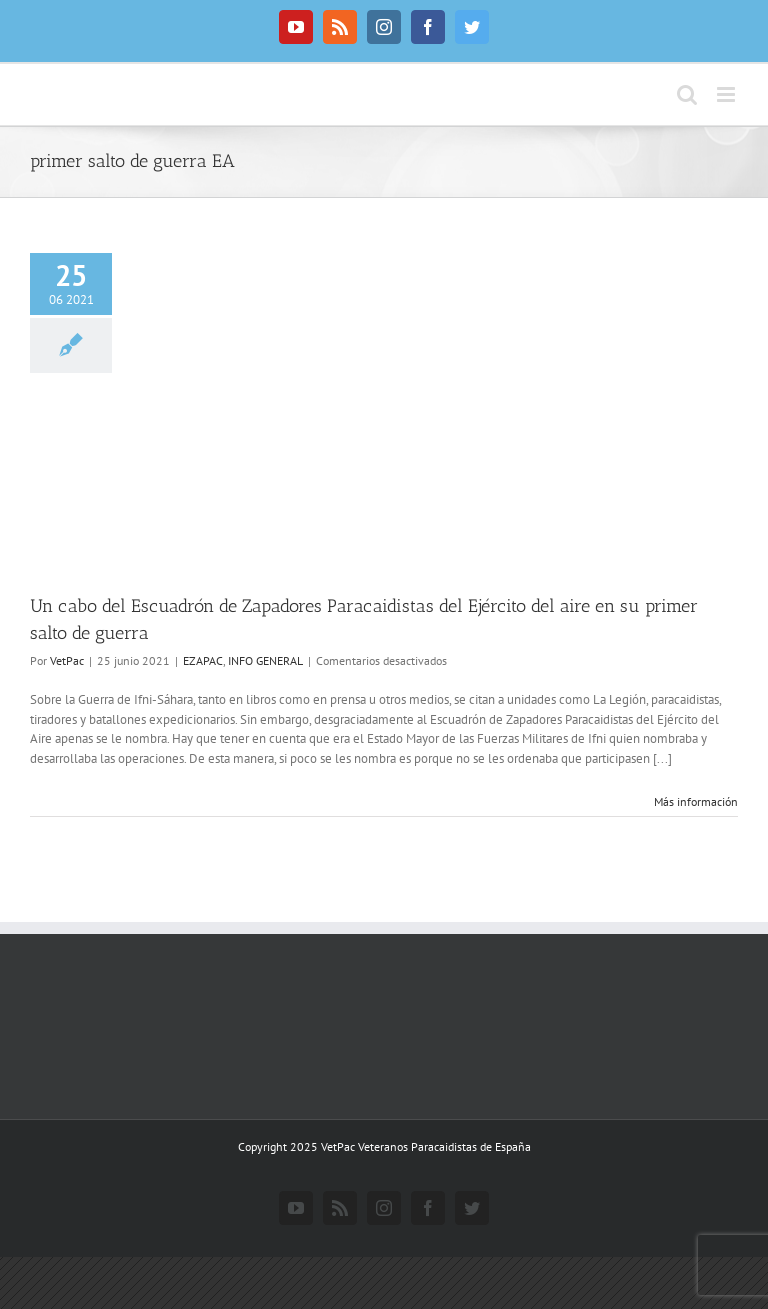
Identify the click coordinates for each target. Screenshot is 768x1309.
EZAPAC (203, 660)
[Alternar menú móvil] (727, 94)
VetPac (67, 660)
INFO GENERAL (265, 660)
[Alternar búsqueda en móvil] (687, 94)
